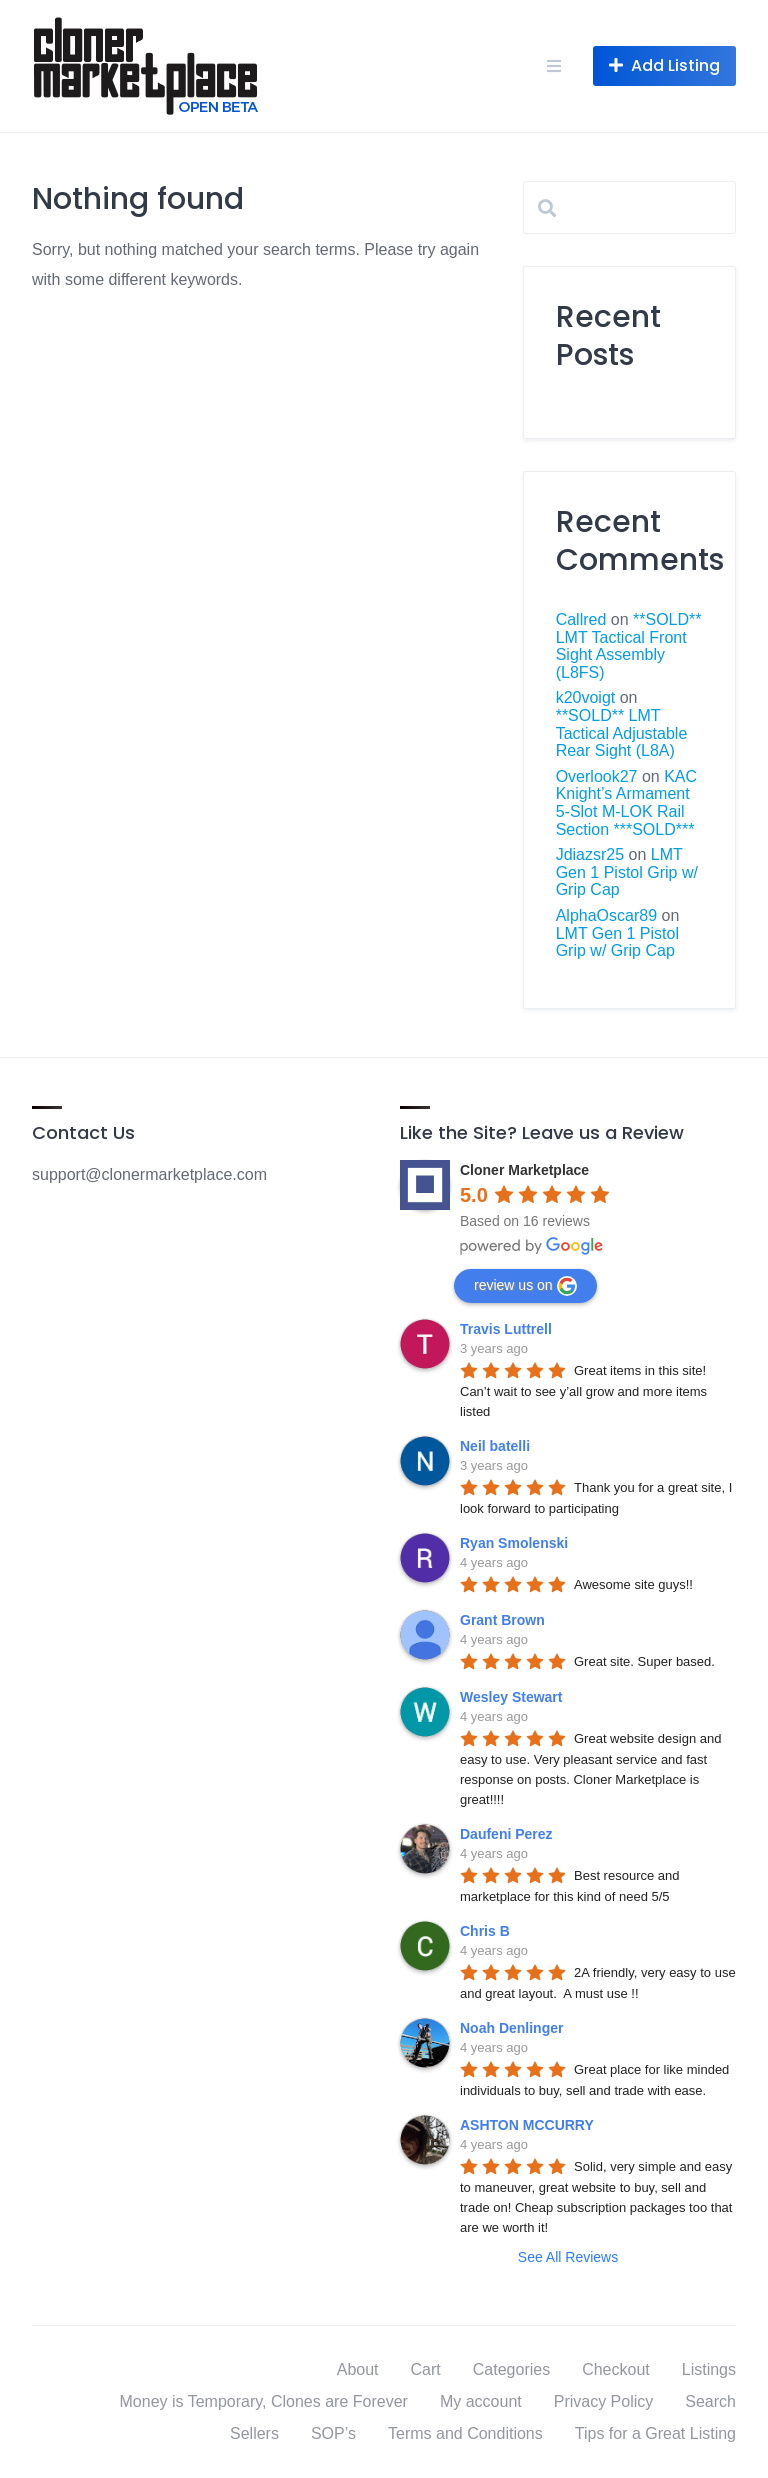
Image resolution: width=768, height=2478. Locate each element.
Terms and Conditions (465, 2433)
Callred (581, 619)
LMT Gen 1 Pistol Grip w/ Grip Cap (627, 872)
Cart (426, 2369)
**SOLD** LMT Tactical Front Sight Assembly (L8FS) (629, 646)
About (358, 2369)
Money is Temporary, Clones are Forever (264, 2401)
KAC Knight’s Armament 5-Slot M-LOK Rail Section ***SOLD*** (626, 803)
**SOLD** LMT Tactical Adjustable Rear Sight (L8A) (622, 733)
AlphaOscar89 (606, 915)
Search (710, 2401)
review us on (525, 1286)
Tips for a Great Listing (655, 2433)
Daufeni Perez (506, 1834)
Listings (709, 2369)
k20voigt (586, 697)
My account (481, 2401)
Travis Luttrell (506, 1329)
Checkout (616, 2369)
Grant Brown (502, 1620)
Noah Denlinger (511, 2028)
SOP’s (333, 2433)
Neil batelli (495, 1446)
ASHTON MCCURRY (527, 2125)
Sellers (254, 2433)
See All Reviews (568, 2257)
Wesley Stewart (511, 1697)
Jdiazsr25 (590, 854)
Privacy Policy (604, 2401)
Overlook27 (597, 776)
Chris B (485, 1931)
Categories (511, 2369)
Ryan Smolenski (514, 1543)
